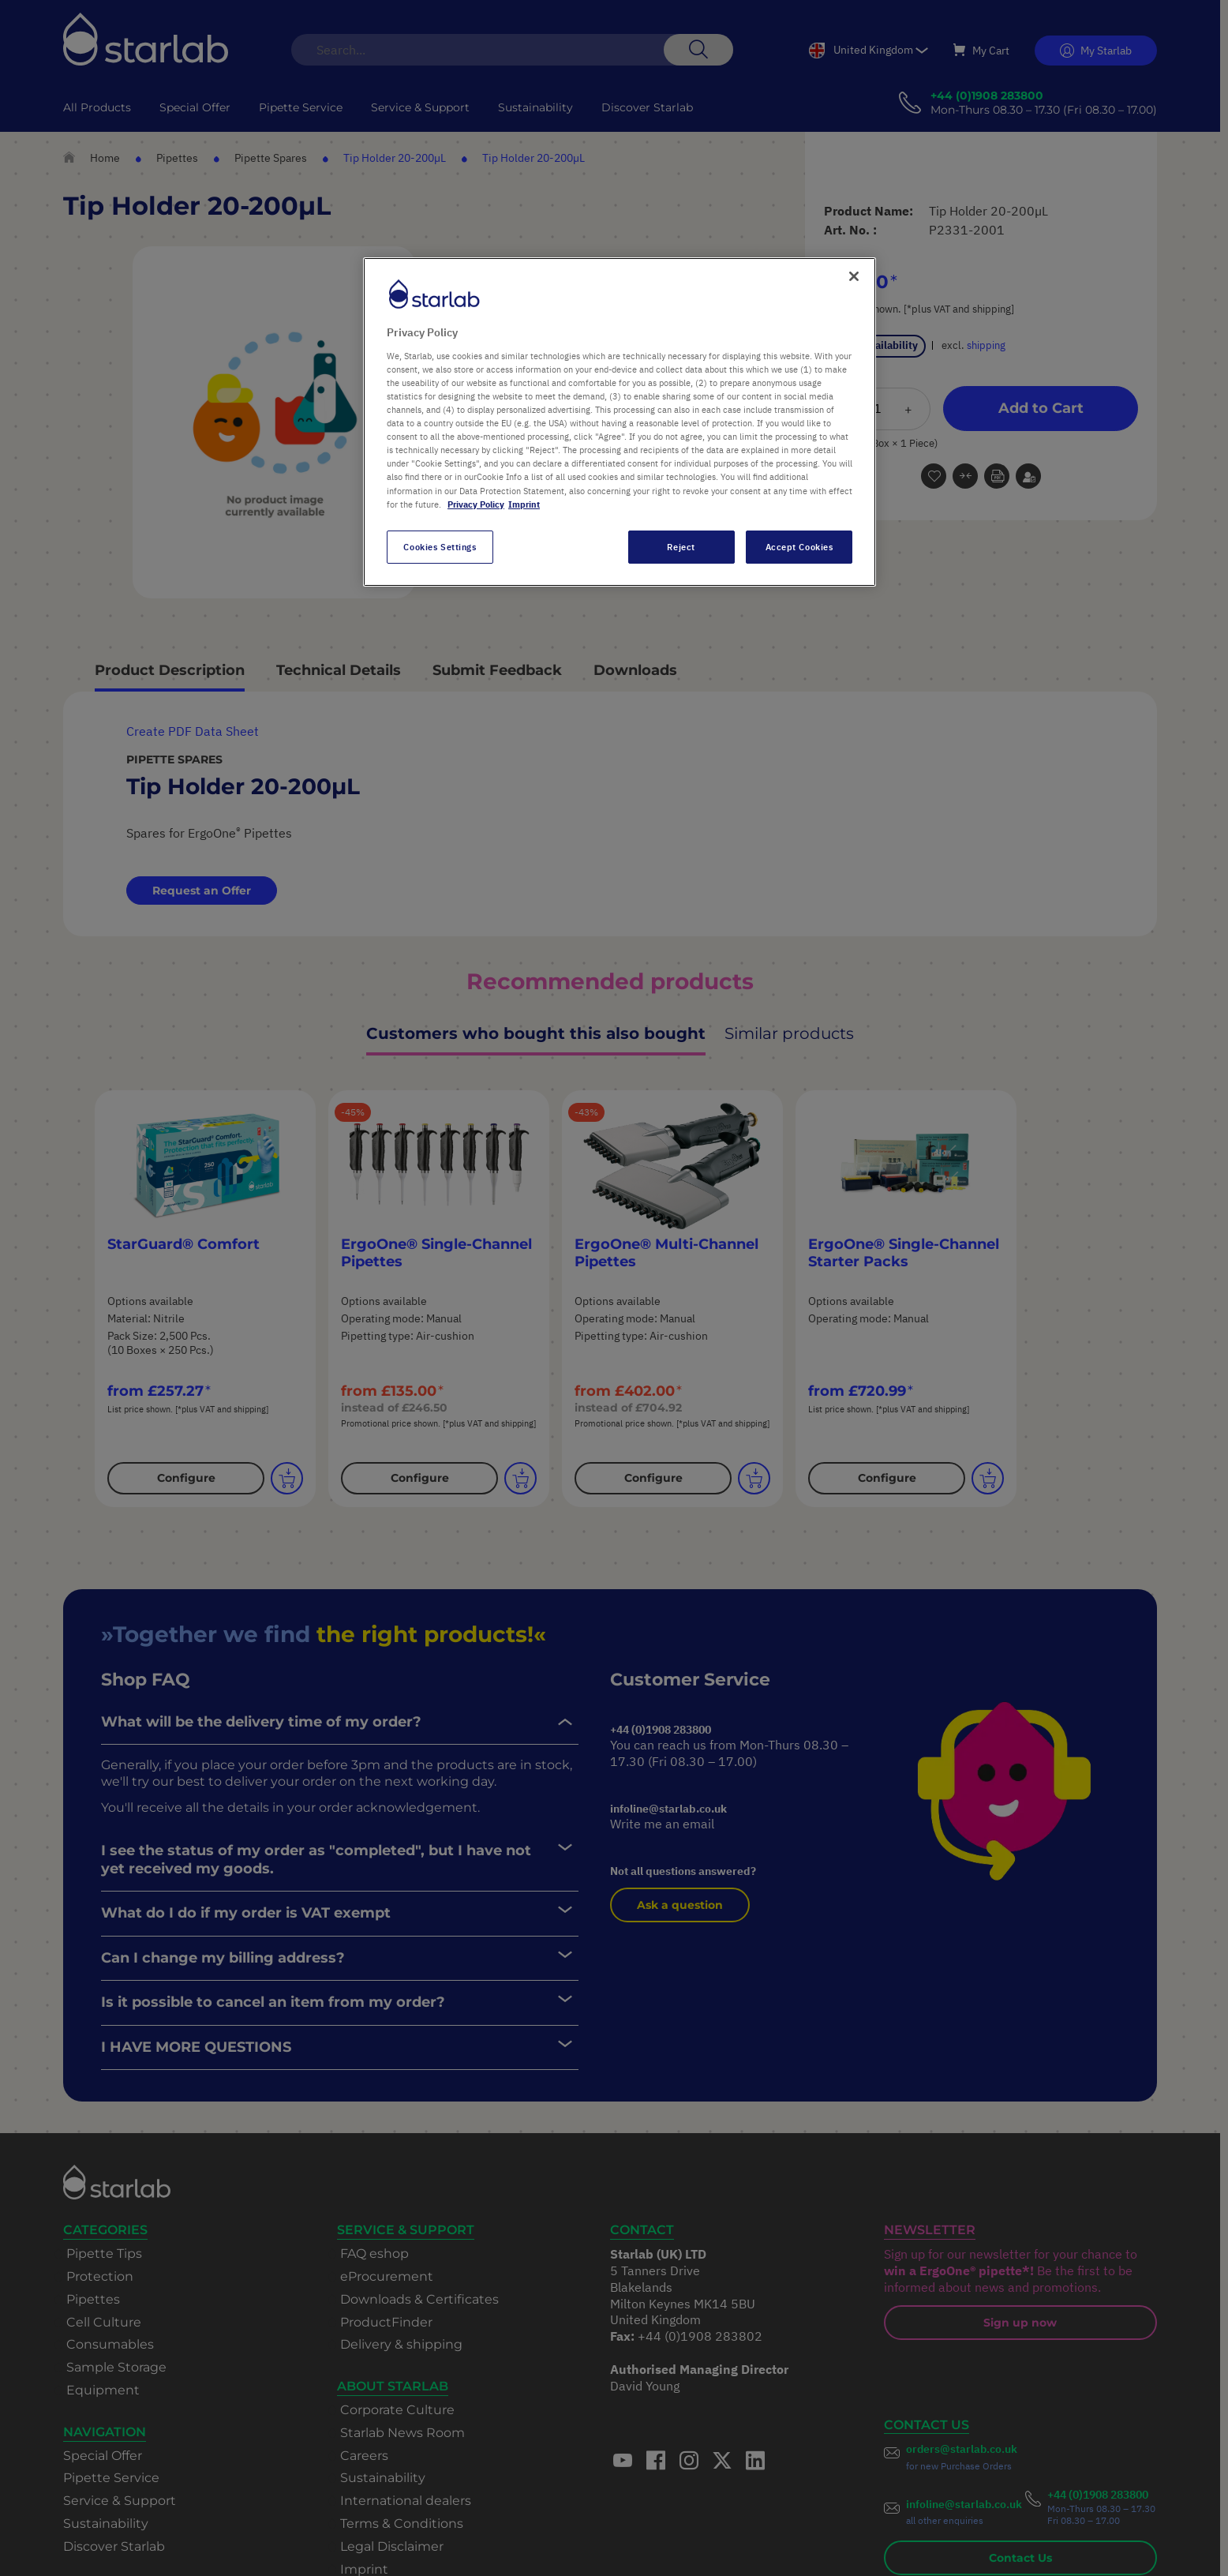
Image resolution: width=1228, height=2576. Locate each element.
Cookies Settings (439, 547)
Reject (680, 547)
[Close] (854, 276)
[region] (619, 421)
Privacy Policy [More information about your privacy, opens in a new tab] (475, 504)
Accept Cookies (799, 547)
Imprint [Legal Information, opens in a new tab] (524, 504)
